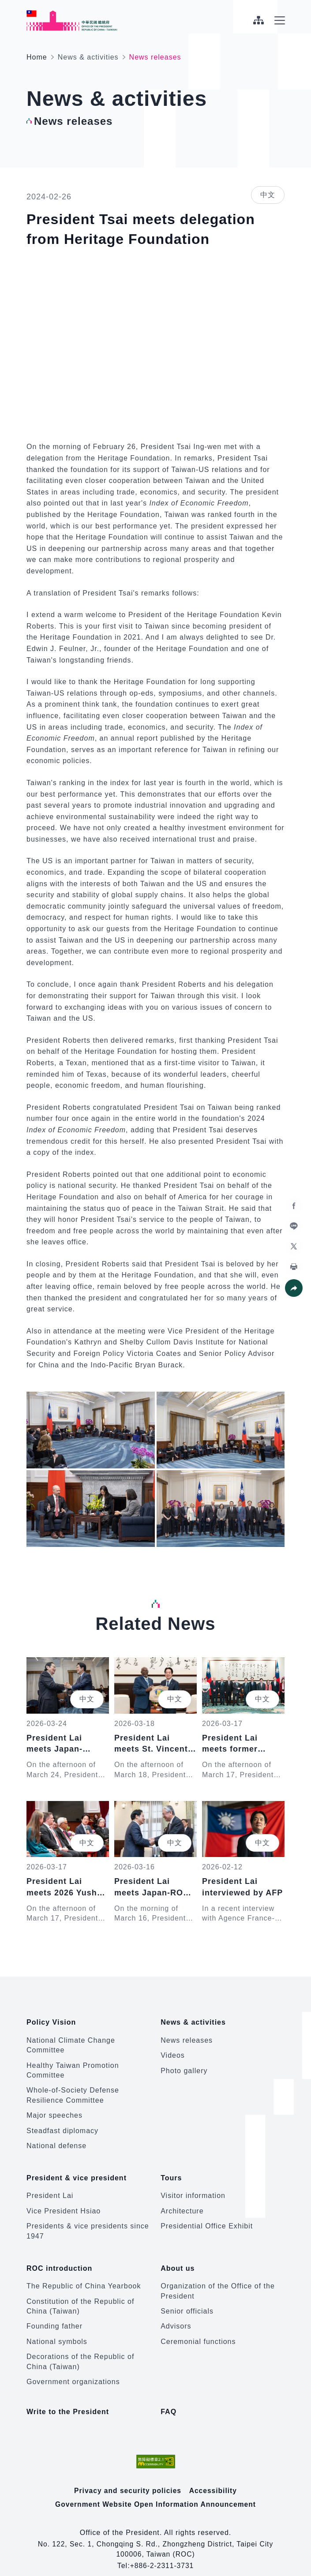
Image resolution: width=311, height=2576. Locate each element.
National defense (56, 2141)
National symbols (56, 2329)
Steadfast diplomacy (62, 2126)
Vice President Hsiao (63, 2202)
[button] (293, 1288)
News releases (187, 2036)
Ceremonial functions (198, 2329)
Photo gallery (184, 2066)
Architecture (182, 2202)
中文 (267, 194)
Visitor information (193, 2187)
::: (6, 4)
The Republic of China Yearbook (83, 2273)
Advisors (176, 2313)
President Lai (49, 2187)
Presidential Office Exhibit (207, 2217)
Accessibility (213, 2477)
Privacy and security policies (128, 2477)
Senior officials (187, 2298)
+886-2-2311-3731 (162, 2552)
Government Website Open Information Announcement (156, 2490)
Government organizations (73, 2369)
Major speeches (54, 2111)
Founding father (54, 2313)
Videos (173, 2051)
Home (36, 57)
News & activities (88, 57)
